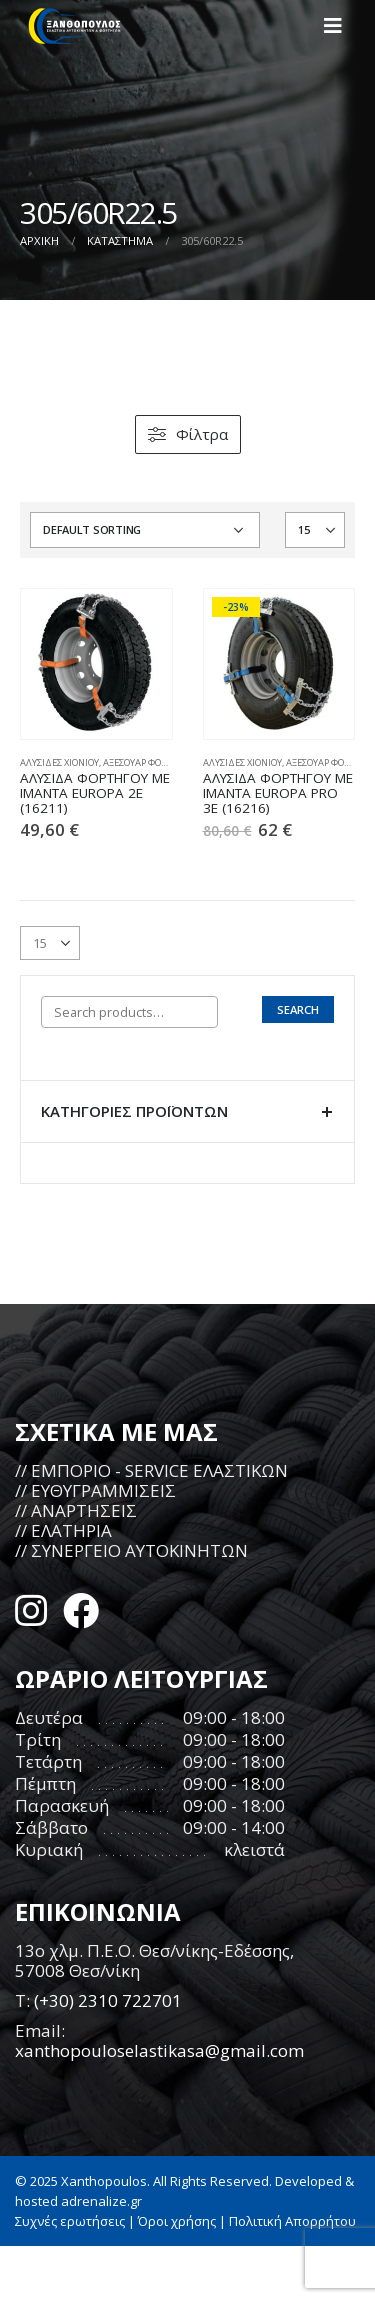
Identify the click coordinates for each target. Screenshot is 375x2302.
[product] (96, 664)
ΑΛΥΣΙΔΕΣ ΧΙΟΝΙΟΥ (59, 762)
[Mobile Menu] (339, 26)
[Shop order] (145, 530)
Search (298, 1009)
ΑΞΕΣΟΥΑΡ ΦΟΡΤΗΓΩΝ (149, 762)
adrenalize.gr (101, 2201)
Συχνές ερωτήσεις (70, 2221)
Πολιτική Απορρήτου (292, 2221)
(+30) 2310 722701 (108, 2000)
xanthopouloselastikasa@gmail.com (159, 2050)
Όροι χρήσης (177, 2221)
